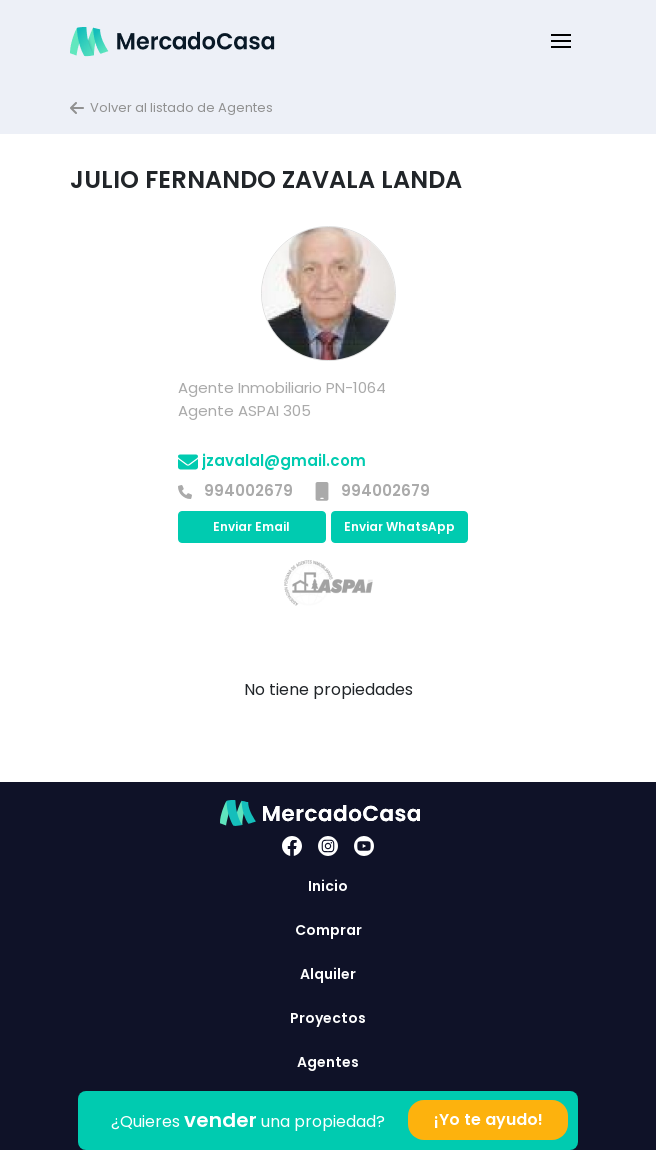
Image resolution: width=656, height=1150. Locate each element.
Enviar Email (251, 526)
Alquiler (328, 974)
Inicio (328, 886)
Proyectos (328, 1018)
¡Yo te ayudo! (488, 1119)
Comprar (328, 930)
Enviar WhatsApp (399, 526)
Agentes (328, 1062)
